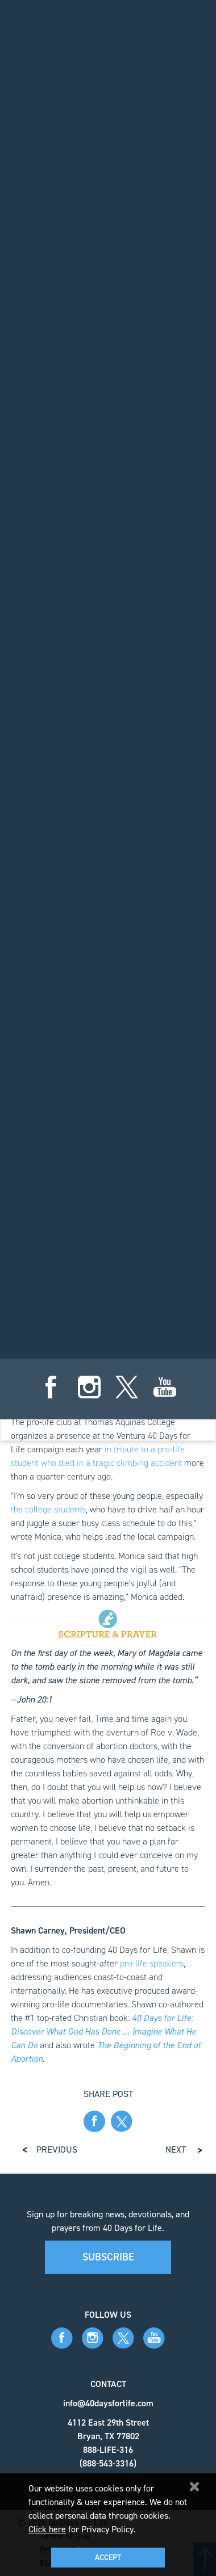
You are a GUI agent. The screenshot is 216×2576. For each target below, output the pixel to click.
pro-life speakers (152, 1963)
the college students (48, 1509)
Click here (47, 2529)
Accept (108, 2557)
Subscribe (108, 2257)
